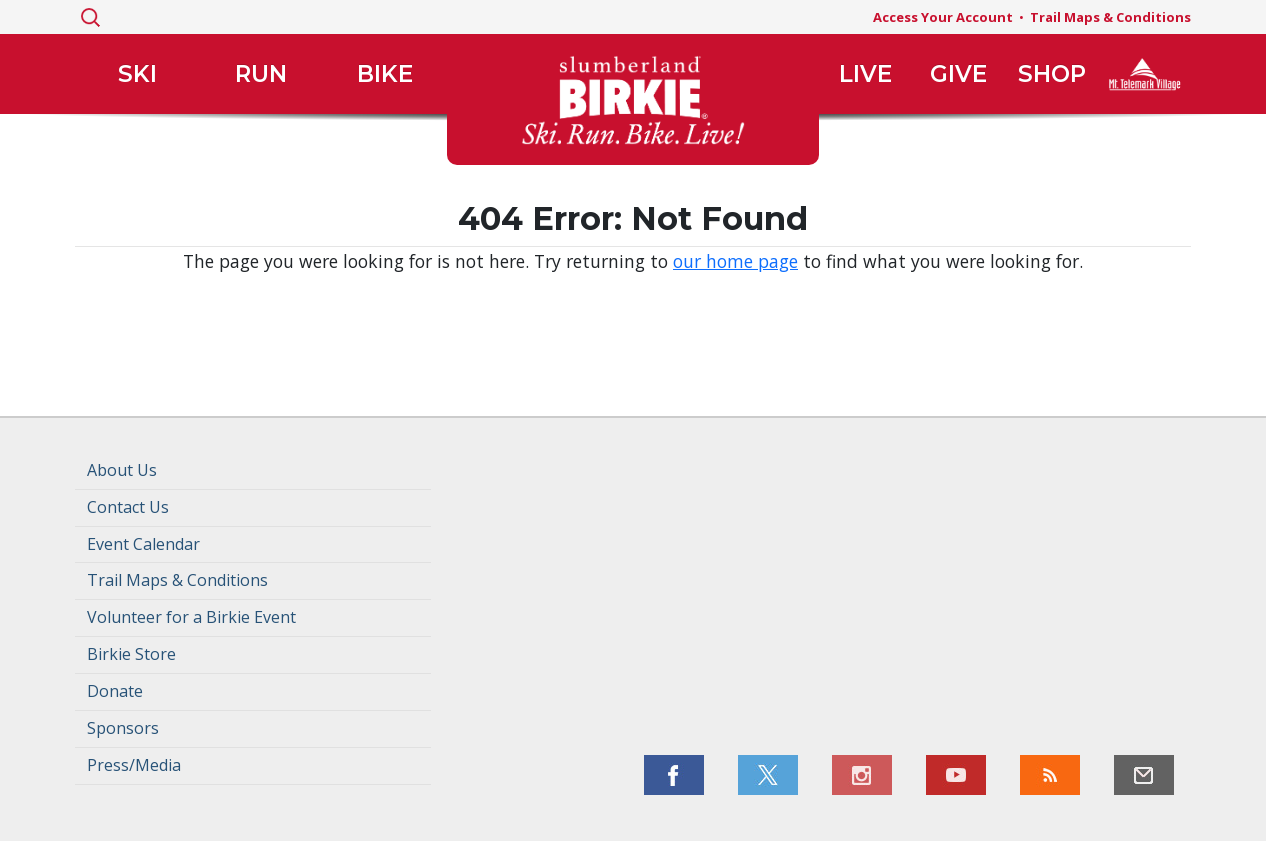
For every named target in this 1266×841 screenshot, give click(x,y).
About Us (122, 470)
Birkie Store (131, 654)
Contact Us (128, 507)
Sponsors (123, 728)
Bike (385, 74)
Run (261, 74)
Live (865, 74)
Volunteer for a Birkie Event (191, 617)
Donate (115, 691)
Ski (137, 74)
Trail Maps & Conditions (1110, 17)
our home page (735, 261)
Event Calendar (143, 544)
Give (958, 74)
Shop (1052, 74)
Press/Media (134, 765)
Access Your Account (943, 17)
